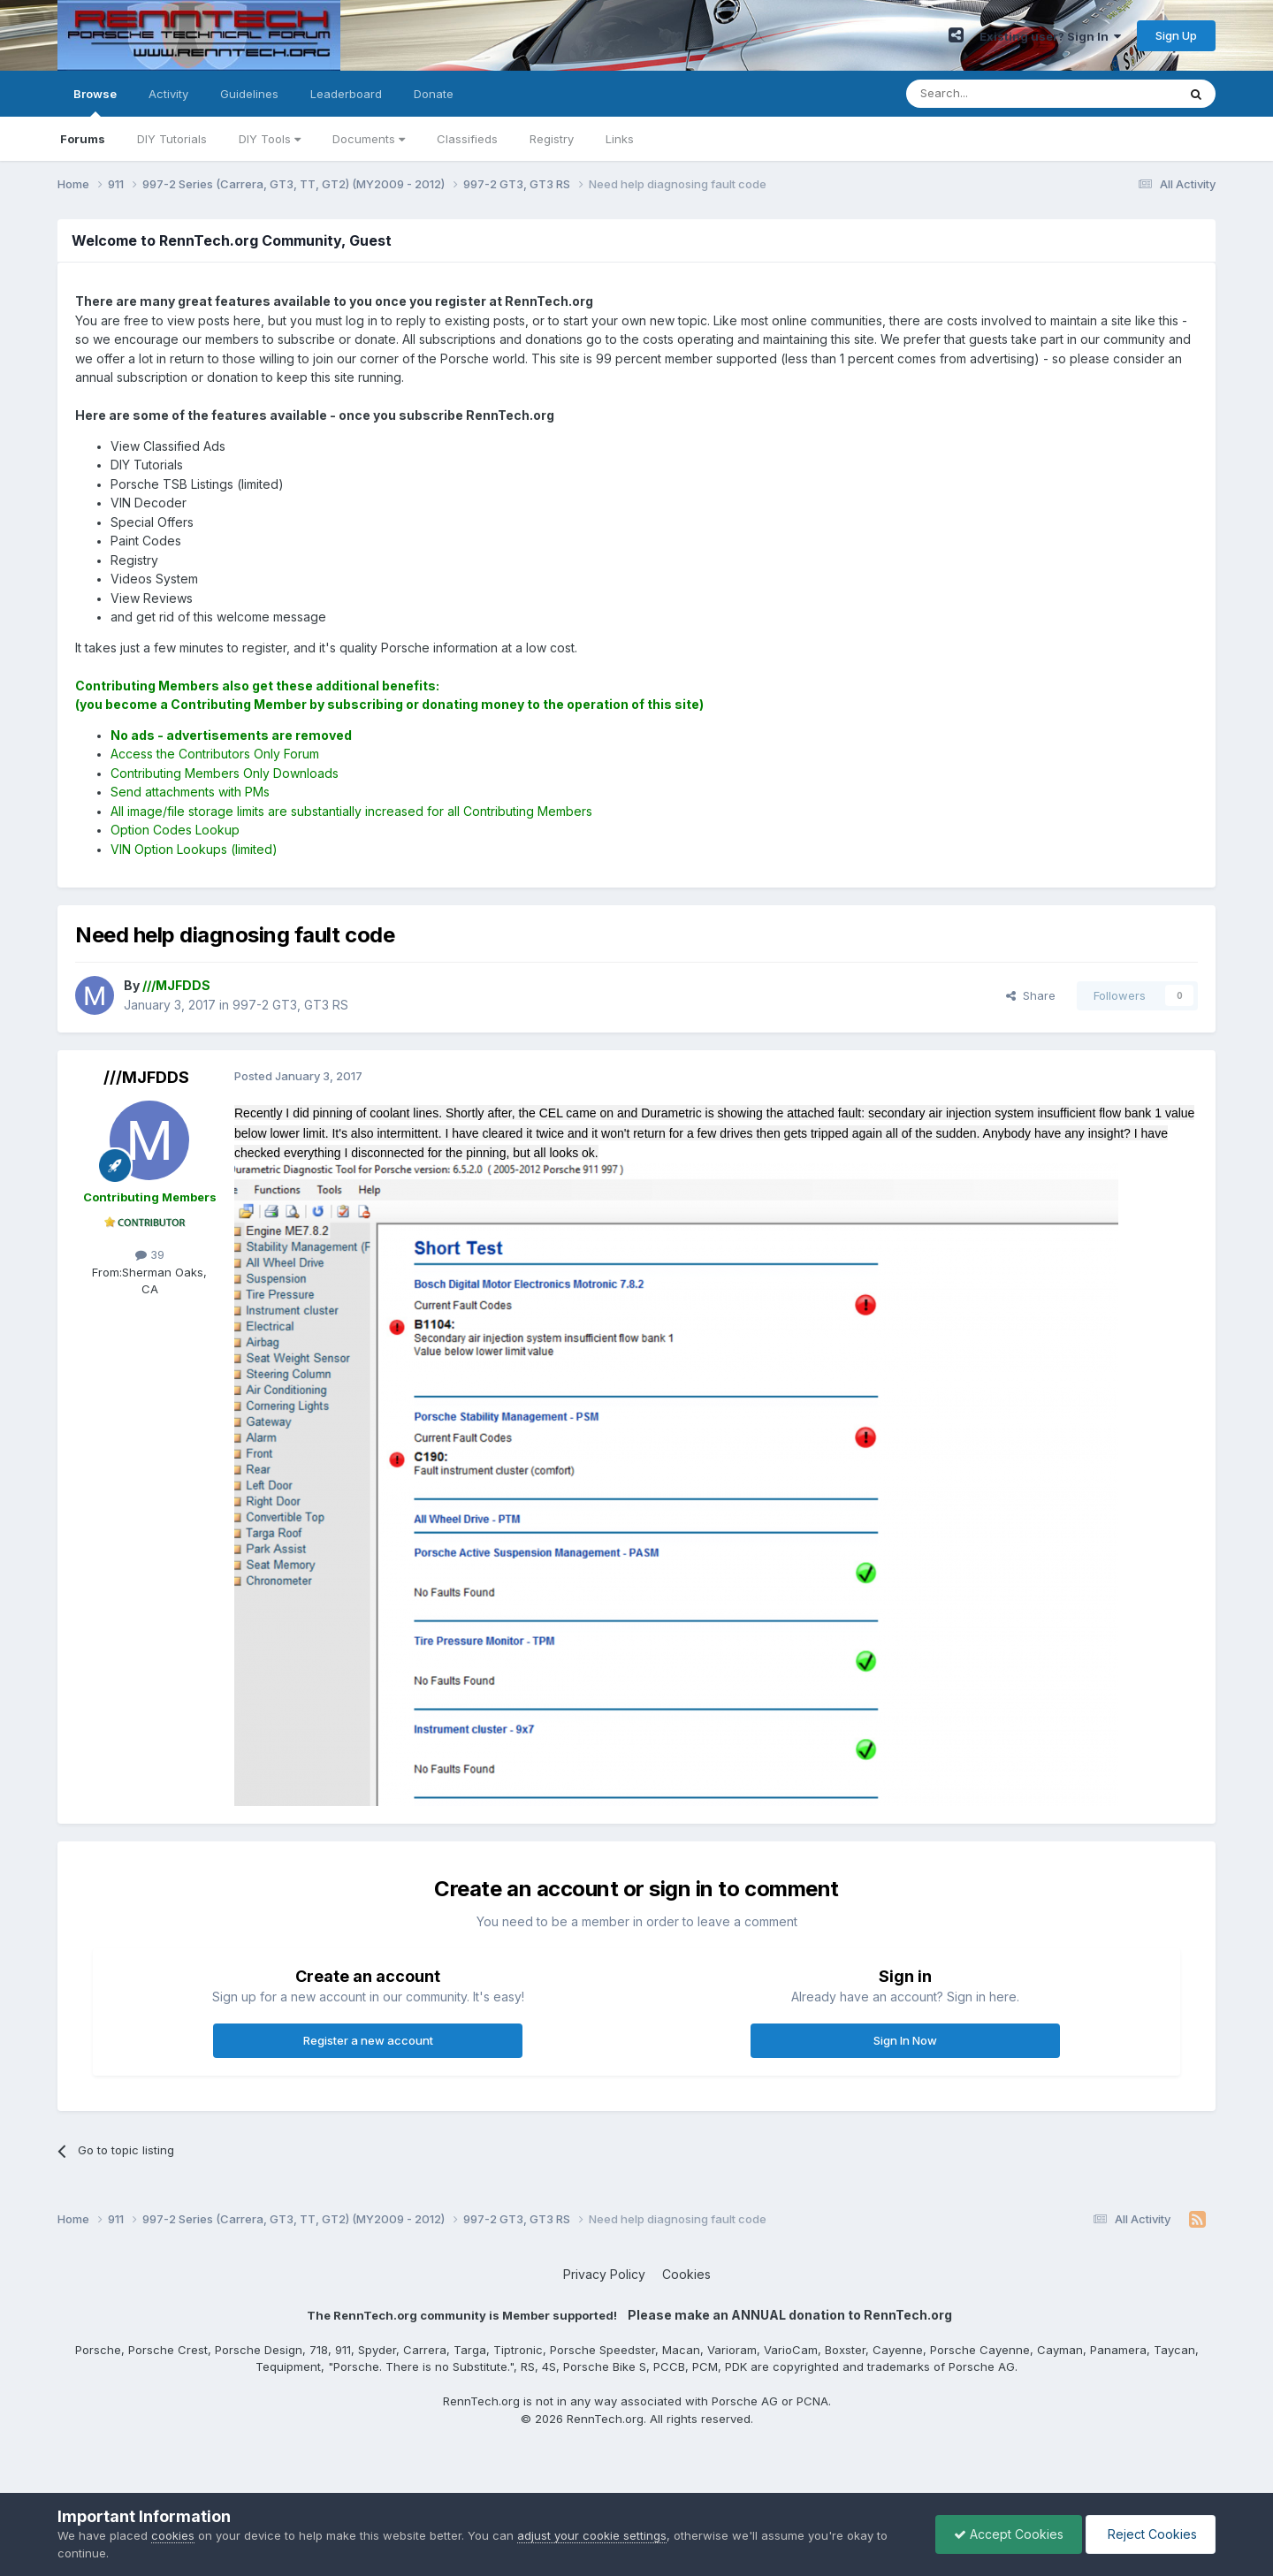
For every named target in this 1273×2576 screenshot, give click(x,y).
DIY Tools (270, 139)
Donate (434, 94)
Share (1031, 995)
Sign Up (1176, 35)
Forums (82, 139)
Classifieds (467, 139)
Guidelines (249, 94)
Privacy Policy (604, 2274)
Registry (552, 139)
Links (620, 139)
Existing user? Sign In (1050, 36)
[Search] (996, 94)
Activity (168, 94)
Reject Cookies (1150, 2534)
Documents (368, 139)
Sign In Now (905, 2040)
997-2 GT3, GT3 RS (290, 1004)
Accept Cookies (1008, 2534)
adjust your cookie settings (592, 2535)
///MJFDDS (146, 1077)
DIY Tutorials (172, 139)
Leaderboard (346, 94)
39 (149, 1254)
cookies (172, 2535)
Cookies (686, 2274)
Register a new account (368, 2040)
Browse (95, 102)
